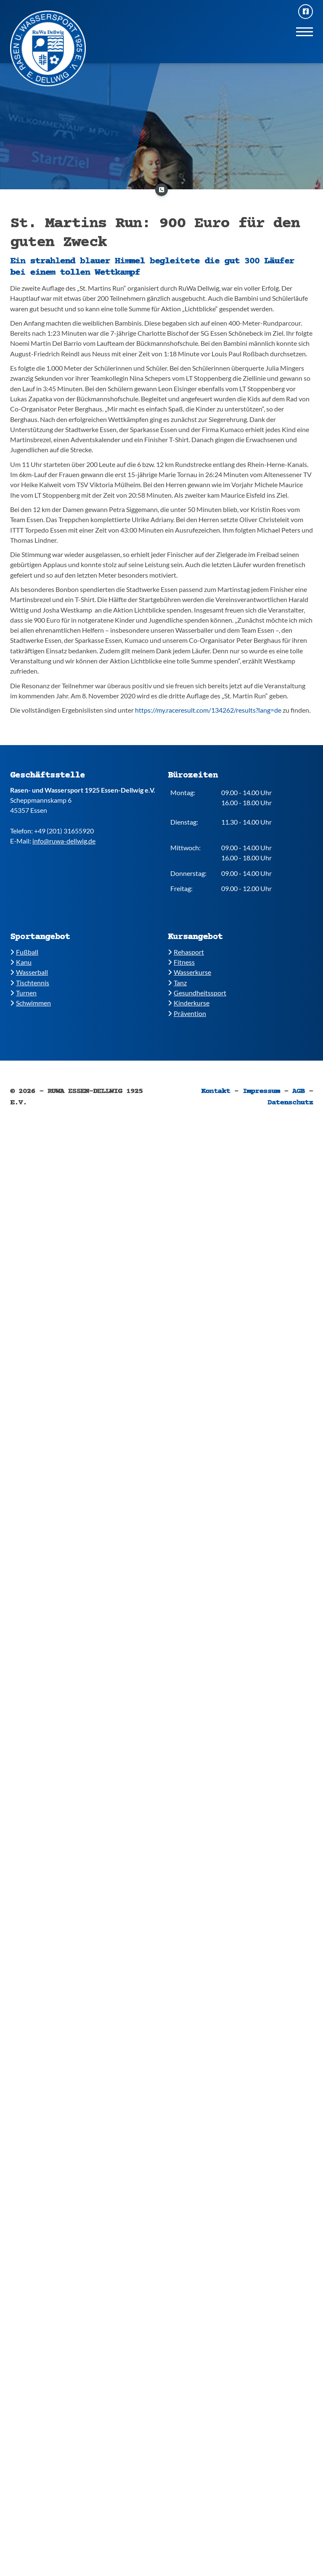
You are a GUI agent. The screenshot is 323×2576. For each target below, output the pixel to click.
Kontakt (215, 1091)
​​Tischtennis (29, 983)
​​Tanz (177, 983)
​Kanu (21, 962)
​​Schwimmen (30, 1003)
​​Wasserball (29, 972)
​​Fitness (181, 962)
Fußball (24, 952)
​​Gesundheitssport (197, 993)
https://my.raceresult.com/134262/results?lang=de (208, 710)
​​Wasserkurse (189, 972)
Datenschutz (290, 1102)
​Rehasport (186, 952)
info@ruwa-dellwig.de (63, 841)
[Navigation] (304, 31)
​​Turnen (23, 993)
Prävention (187, 1013)
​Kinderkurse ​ (188, 1003)
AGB (298, 1091)
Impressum (261, 1091)
